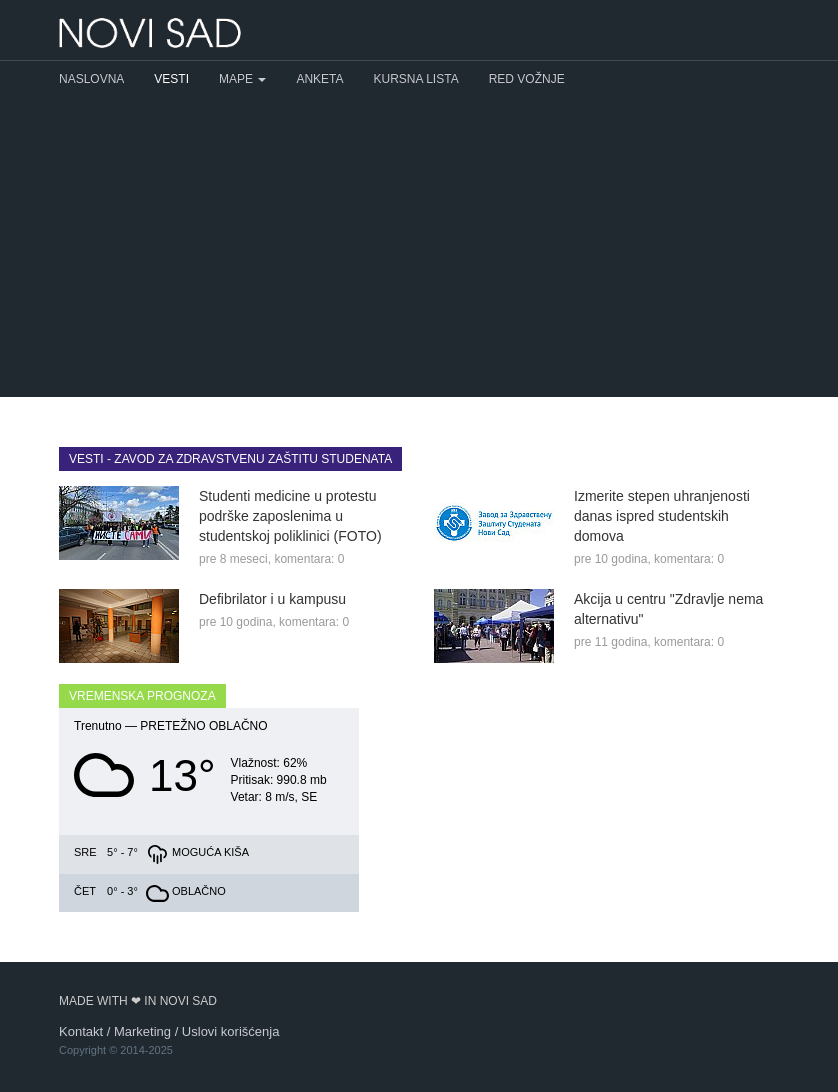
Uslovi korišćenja (231, 1031)
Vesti (171, 79)
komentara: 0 (309, 559)
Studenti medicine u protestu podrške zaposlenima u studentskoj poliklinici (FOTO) (290, 516)
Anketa (319, 79)
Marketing (142, 1031)
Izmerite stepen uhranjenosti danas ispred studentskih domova (662, 516)
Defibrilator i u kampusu (272, 599)
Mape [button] (242, 79)
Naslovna (91, 79)
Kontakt (81, 1031)
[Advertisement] (419, 247)
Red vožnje (527, 79)
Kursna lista (416, 79)
